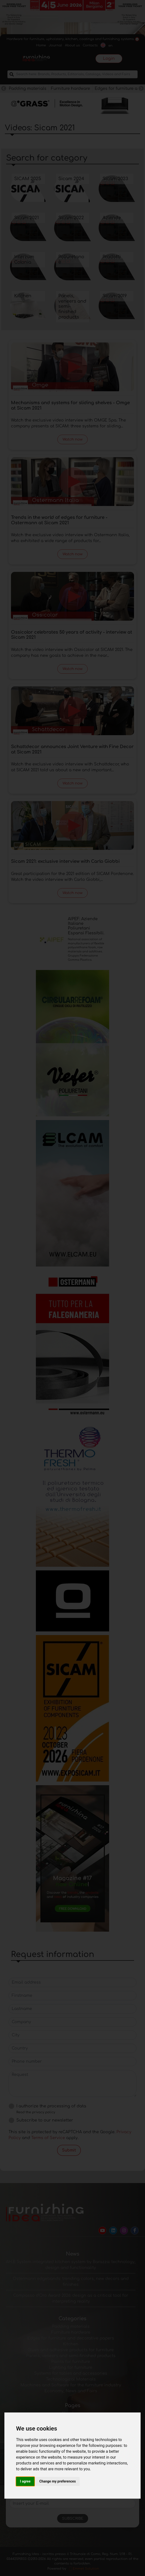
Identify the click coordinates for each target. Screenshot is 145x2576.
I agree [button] (25, 2481)
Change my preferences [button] (57, 2481)
